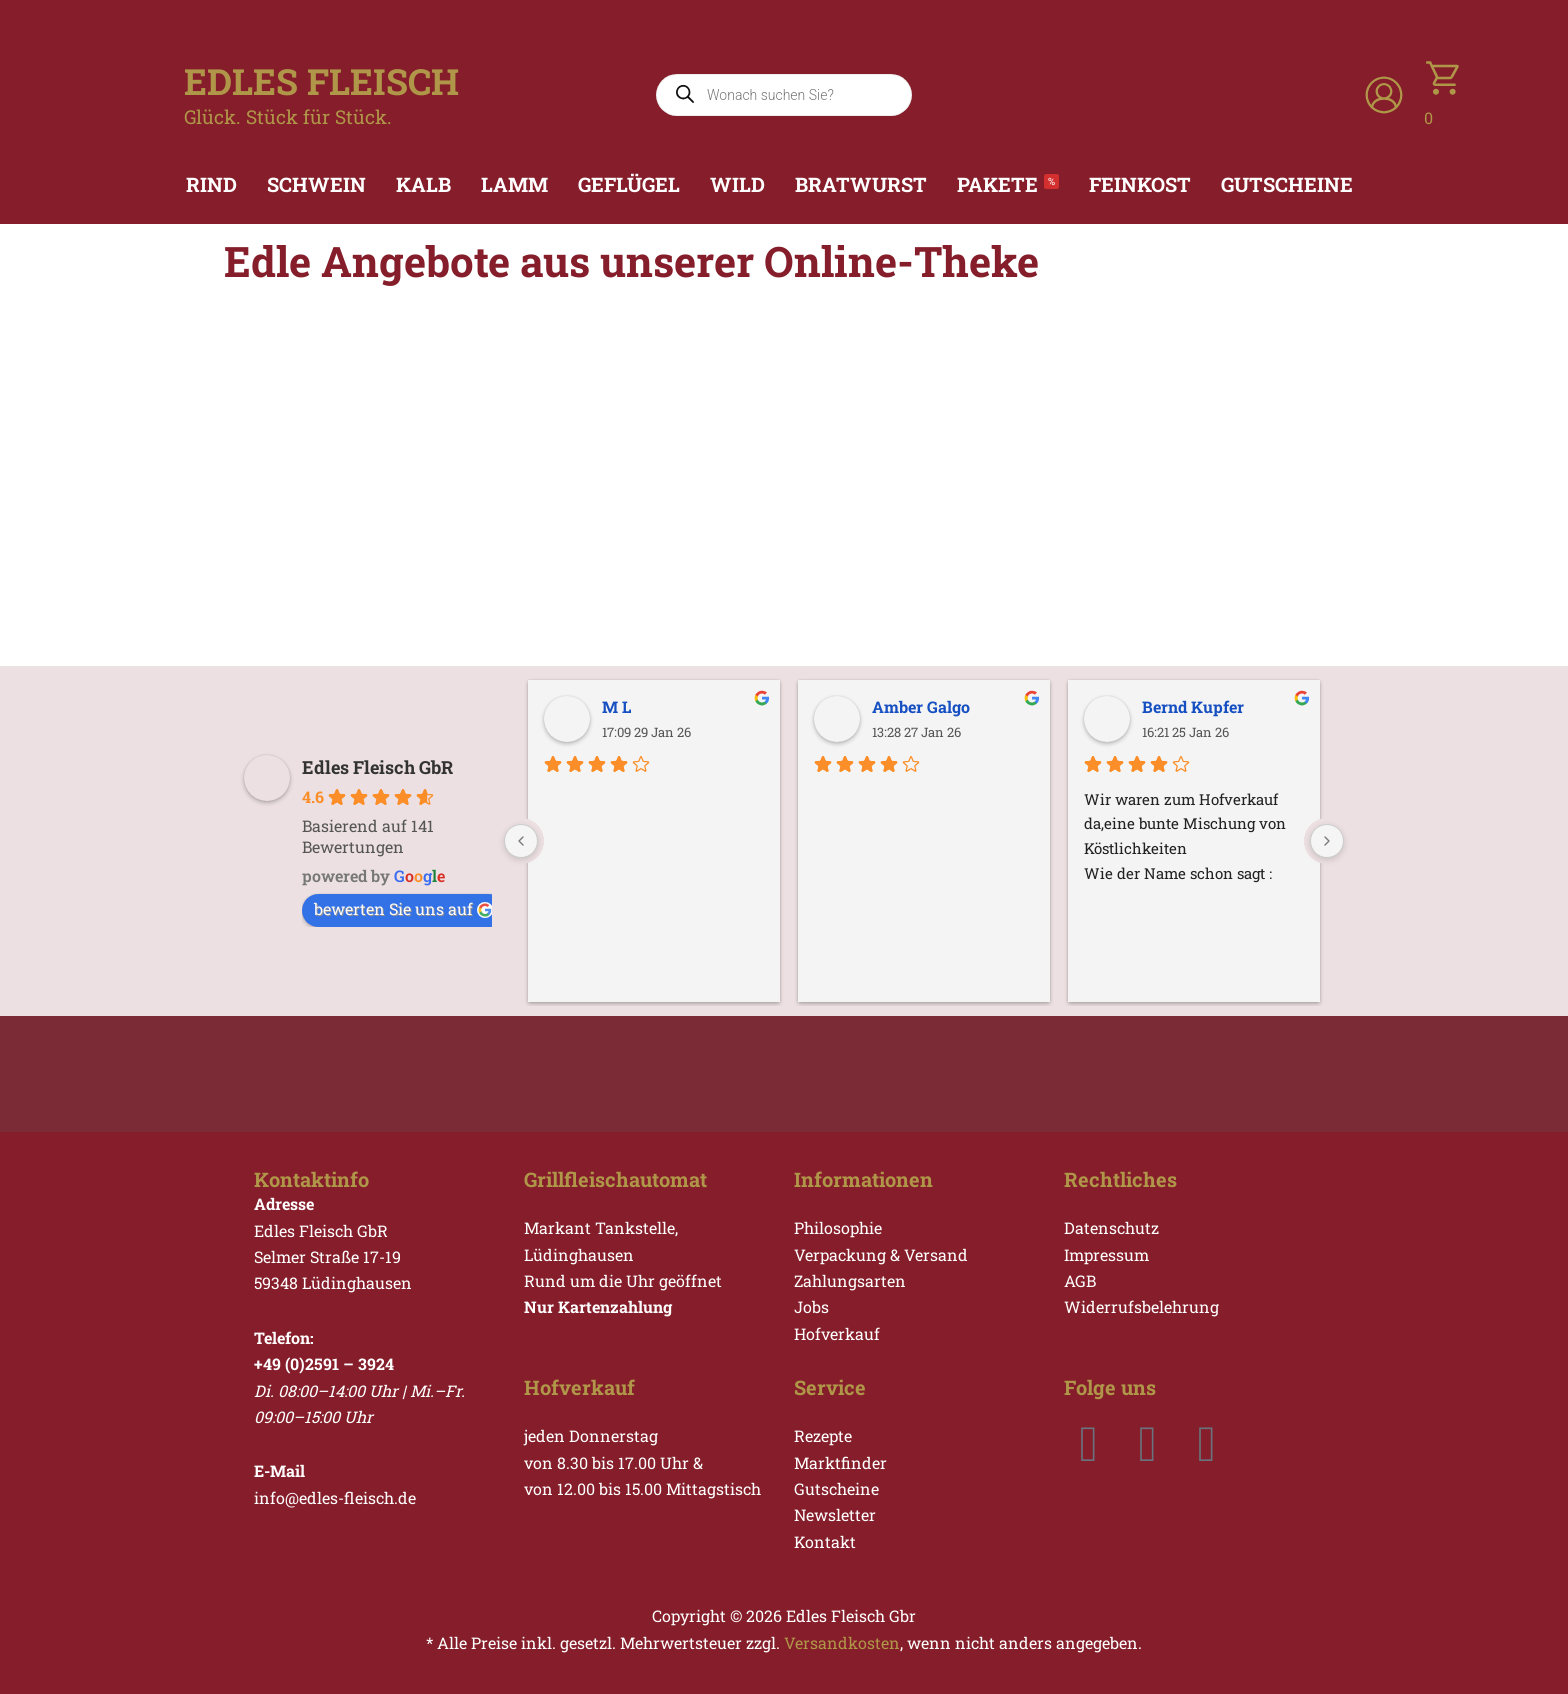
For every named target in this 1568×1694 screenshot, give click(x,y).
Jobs (811, 1306)
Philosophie (838, 1227)
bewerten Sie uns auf (403, 908)
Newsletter (835, 1514)
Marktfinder (840, 1462)
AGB (1080, 1280)
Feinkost (1140, 184)
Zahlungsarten (850, 1280)
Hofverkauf (837, 1333)
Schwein (316, 184)
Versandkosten (842, 1642)
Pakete (1008, 184)
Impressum (1106, 1254)
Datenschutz (1111, 1227)
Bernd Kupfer (1193, 706)
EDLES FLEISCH (321, 81)
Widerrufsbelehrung (1141, 1306)
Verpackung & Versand (881, 1254)
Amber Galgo (921, 706)
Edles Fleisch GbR (377, 767)
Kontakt (825, 1541)
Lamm (514, 184)
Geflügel (629, 184)
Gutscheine (1287, 184)
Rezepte (823, 1435)
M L (616, 706)
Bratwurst (861, 184)
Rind (211, 184)
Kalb (423, 184)
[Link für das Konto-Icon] (1384, 95)
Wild (737, 184)
